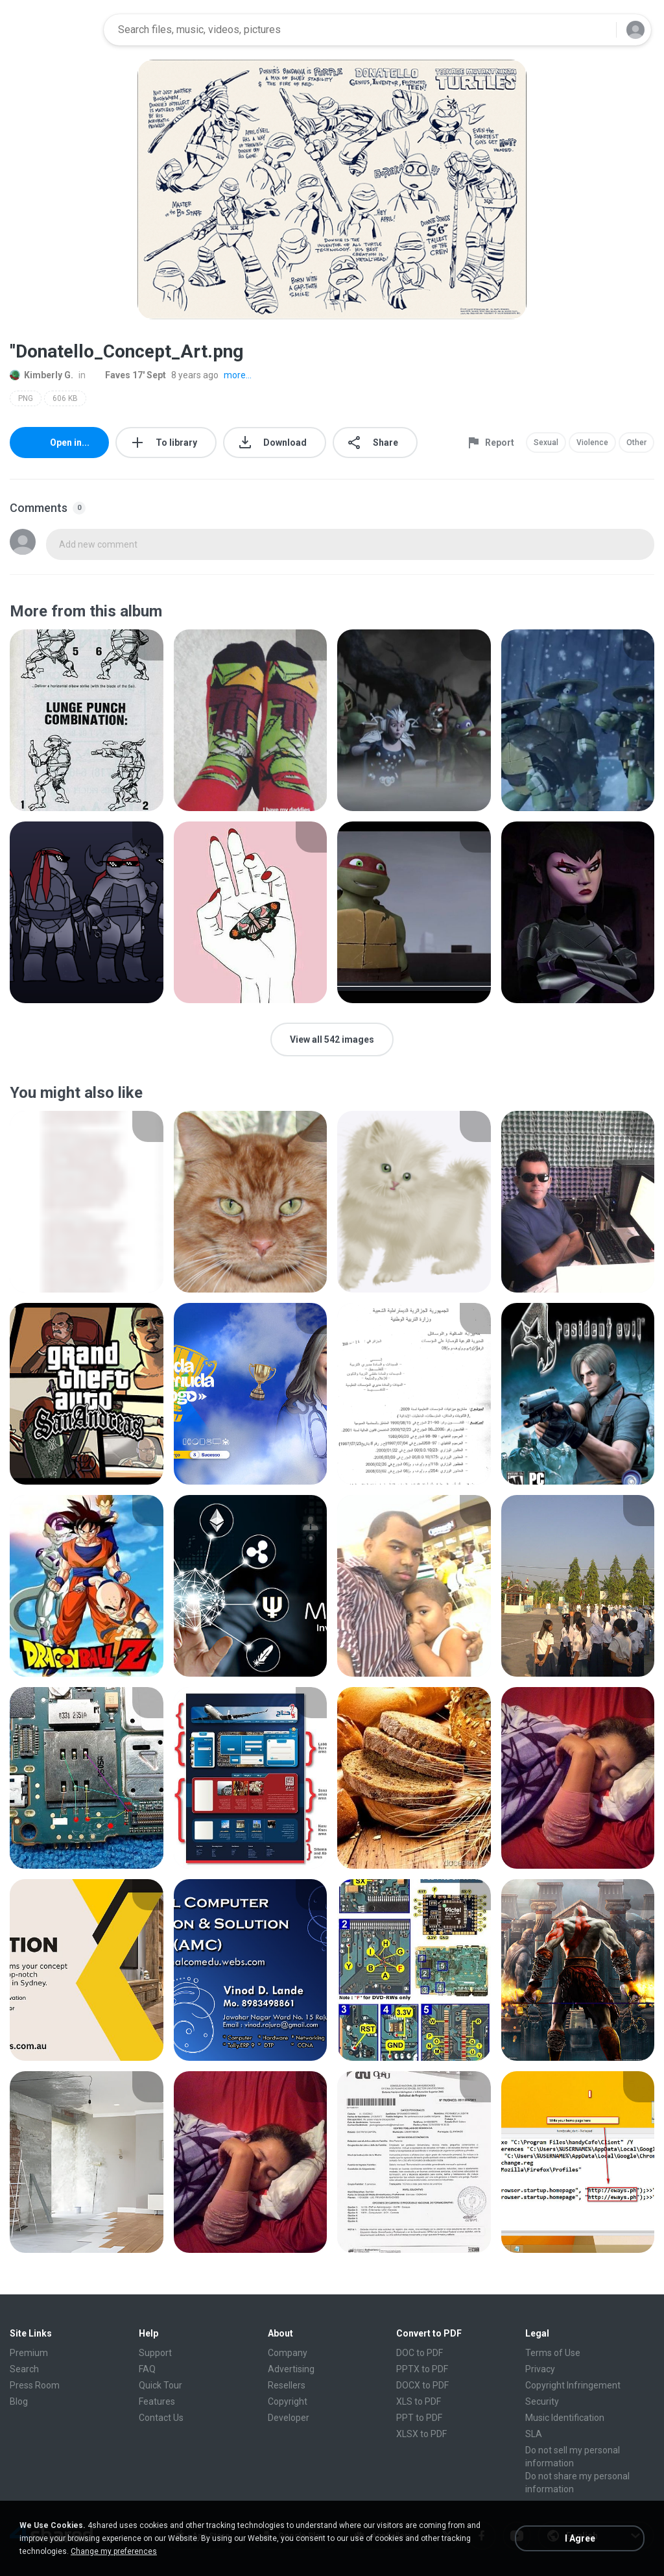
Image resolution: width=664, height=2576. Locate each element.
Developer (288, 2417)
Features (157, 2401)
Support (155, 2353)
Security (542, 2401)
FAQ (147, 2369)
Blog (19, 2401)
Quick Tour (160, 2385)
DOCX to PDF (422, 2385)
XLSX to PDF (421, 2434)
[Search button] (598, 29)
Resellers (286, 2385)
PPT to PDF (419, 2417)
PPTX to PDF (422, 2369)
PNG (25, 398)
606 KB (65, 398)
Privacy (540, 2369)
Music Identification (564, 2417)
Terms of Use (552, 2353)
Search (24, 2369)
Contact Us (161, 2417)
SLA (533, 2434)
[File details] (86, 720)
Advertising (291, 2369)
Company (287, 2353)
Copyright (287, 2401)
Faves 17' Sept (128, 375)
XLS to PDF (418, 2401)
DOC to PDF (419, 2353)
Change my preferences (114, 2551)
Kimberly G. (41, 375)
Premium (29, 2353)
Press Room (35, 2385)
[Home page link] (52, 30)
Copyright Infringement (573, 2385)
